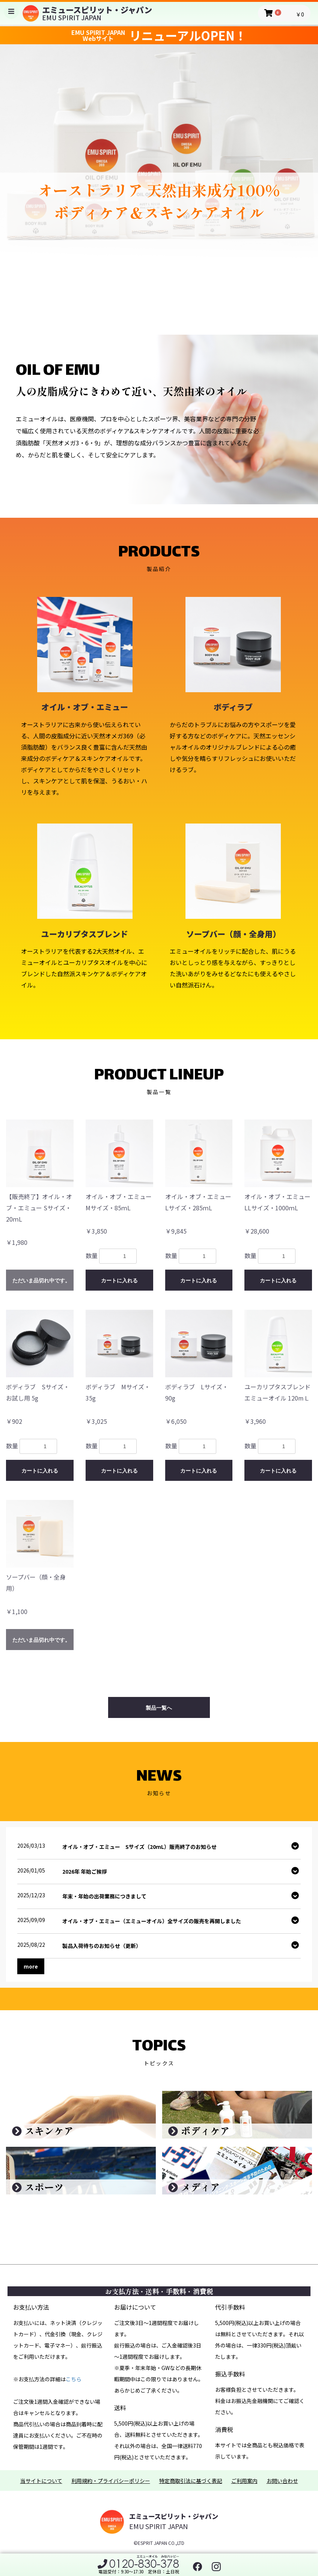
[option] (159, 176)
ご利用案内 (244, 2480)
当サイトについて (41, 2480)
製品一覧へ (159, 1708)
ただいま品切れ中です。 (41, 1280)
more (31, 1966)
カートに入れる (119, 1280)
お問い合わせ (282, 2480)
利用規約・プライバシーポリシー (110, 2480)
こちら (73, 2379)
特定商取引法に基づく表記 (190, 2480)
